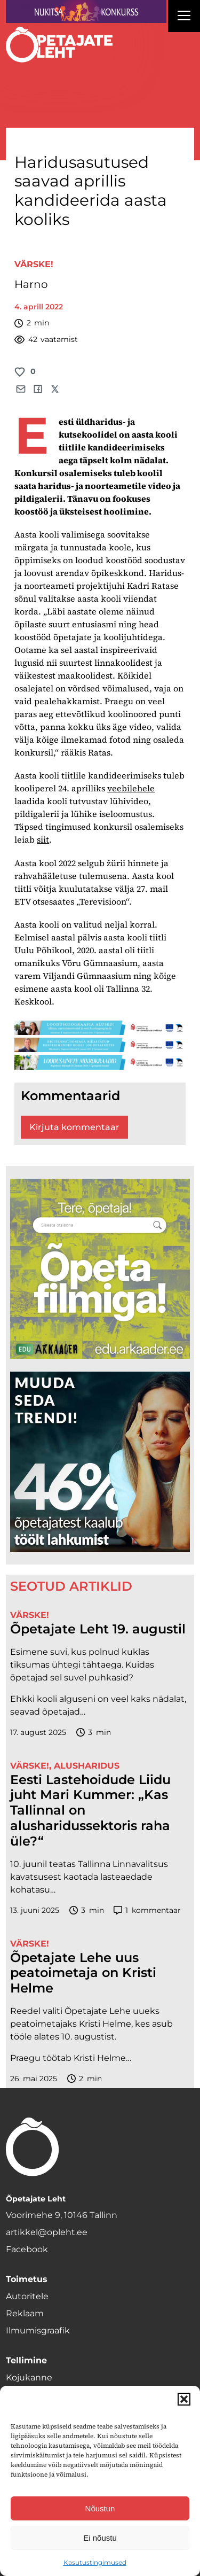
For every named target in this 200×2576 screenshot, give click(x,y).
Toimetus (26, 2279)
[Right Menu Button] (184, 17)
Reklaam (25, 2313)
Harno (31, 284)
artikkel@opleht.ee (46, 2232)
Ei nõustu (100, 2537)
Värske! (33, 264)
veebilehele (131, 788)
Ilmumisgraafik (38, 2330)
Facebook (27, 2249)
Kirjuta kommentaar (74, 1127)
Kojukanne (29, 2377)
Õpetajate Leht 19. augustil (98, 1629)
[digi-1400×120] (100, 1045)
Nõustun (100, 2508)
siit (43, 839)
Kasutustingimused (94, 2562)
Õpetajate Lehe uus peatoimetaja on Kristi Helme (83, 1973)
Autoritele (27, 2296)
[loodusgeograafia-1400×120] (100, 1028)
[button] (184, 2399)
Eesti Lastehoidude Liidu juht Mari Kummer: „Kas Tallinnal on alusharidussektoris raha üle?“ (90, 1810)
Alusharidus (86, 1766)
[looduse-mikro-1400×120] (100, 1062)
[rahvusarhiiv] (100, 1269)
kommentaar (147, 1910)
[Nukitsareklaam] (86, 11)
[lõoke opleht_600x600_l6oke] (100, 1462)
